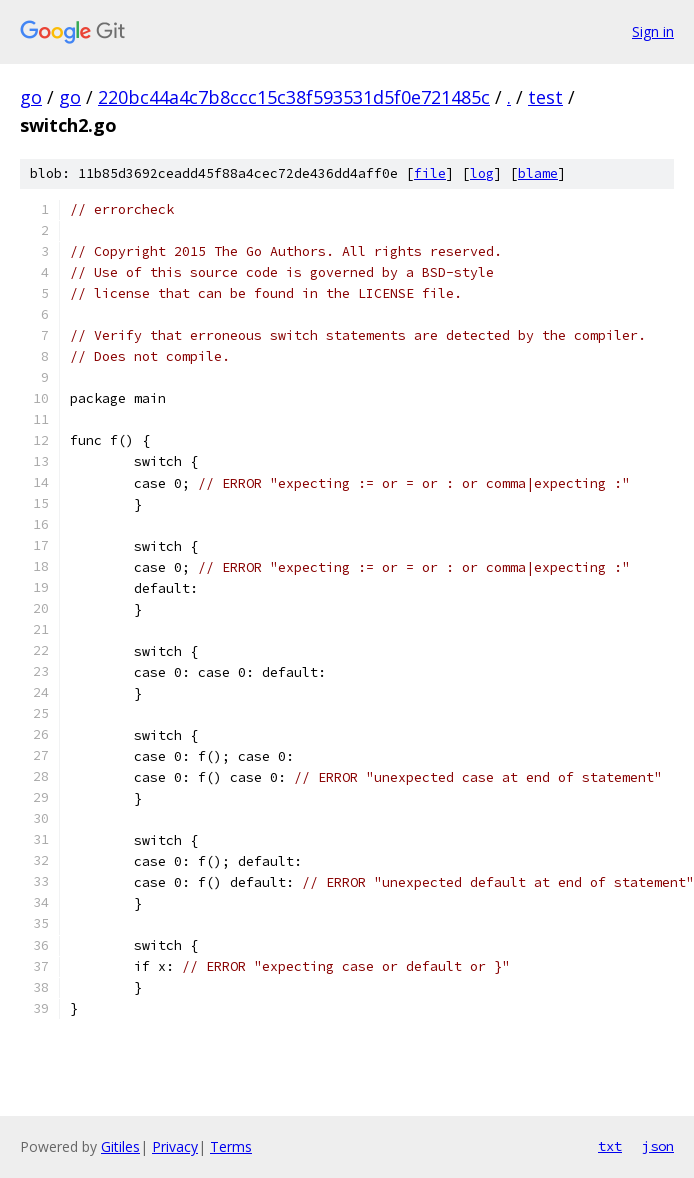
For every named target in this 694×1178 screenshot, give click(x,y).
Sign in (653, 31)
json (658, 1146)
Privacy (175, 1146)
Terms (231, 1146)
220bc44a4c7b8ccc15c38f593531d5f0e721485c (294, 97)
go (31, 97)
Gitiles (120, 1146)
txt (610, 1146)
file (430, 173)
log (482, 173)
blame (538, 173)
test (545, 97)
